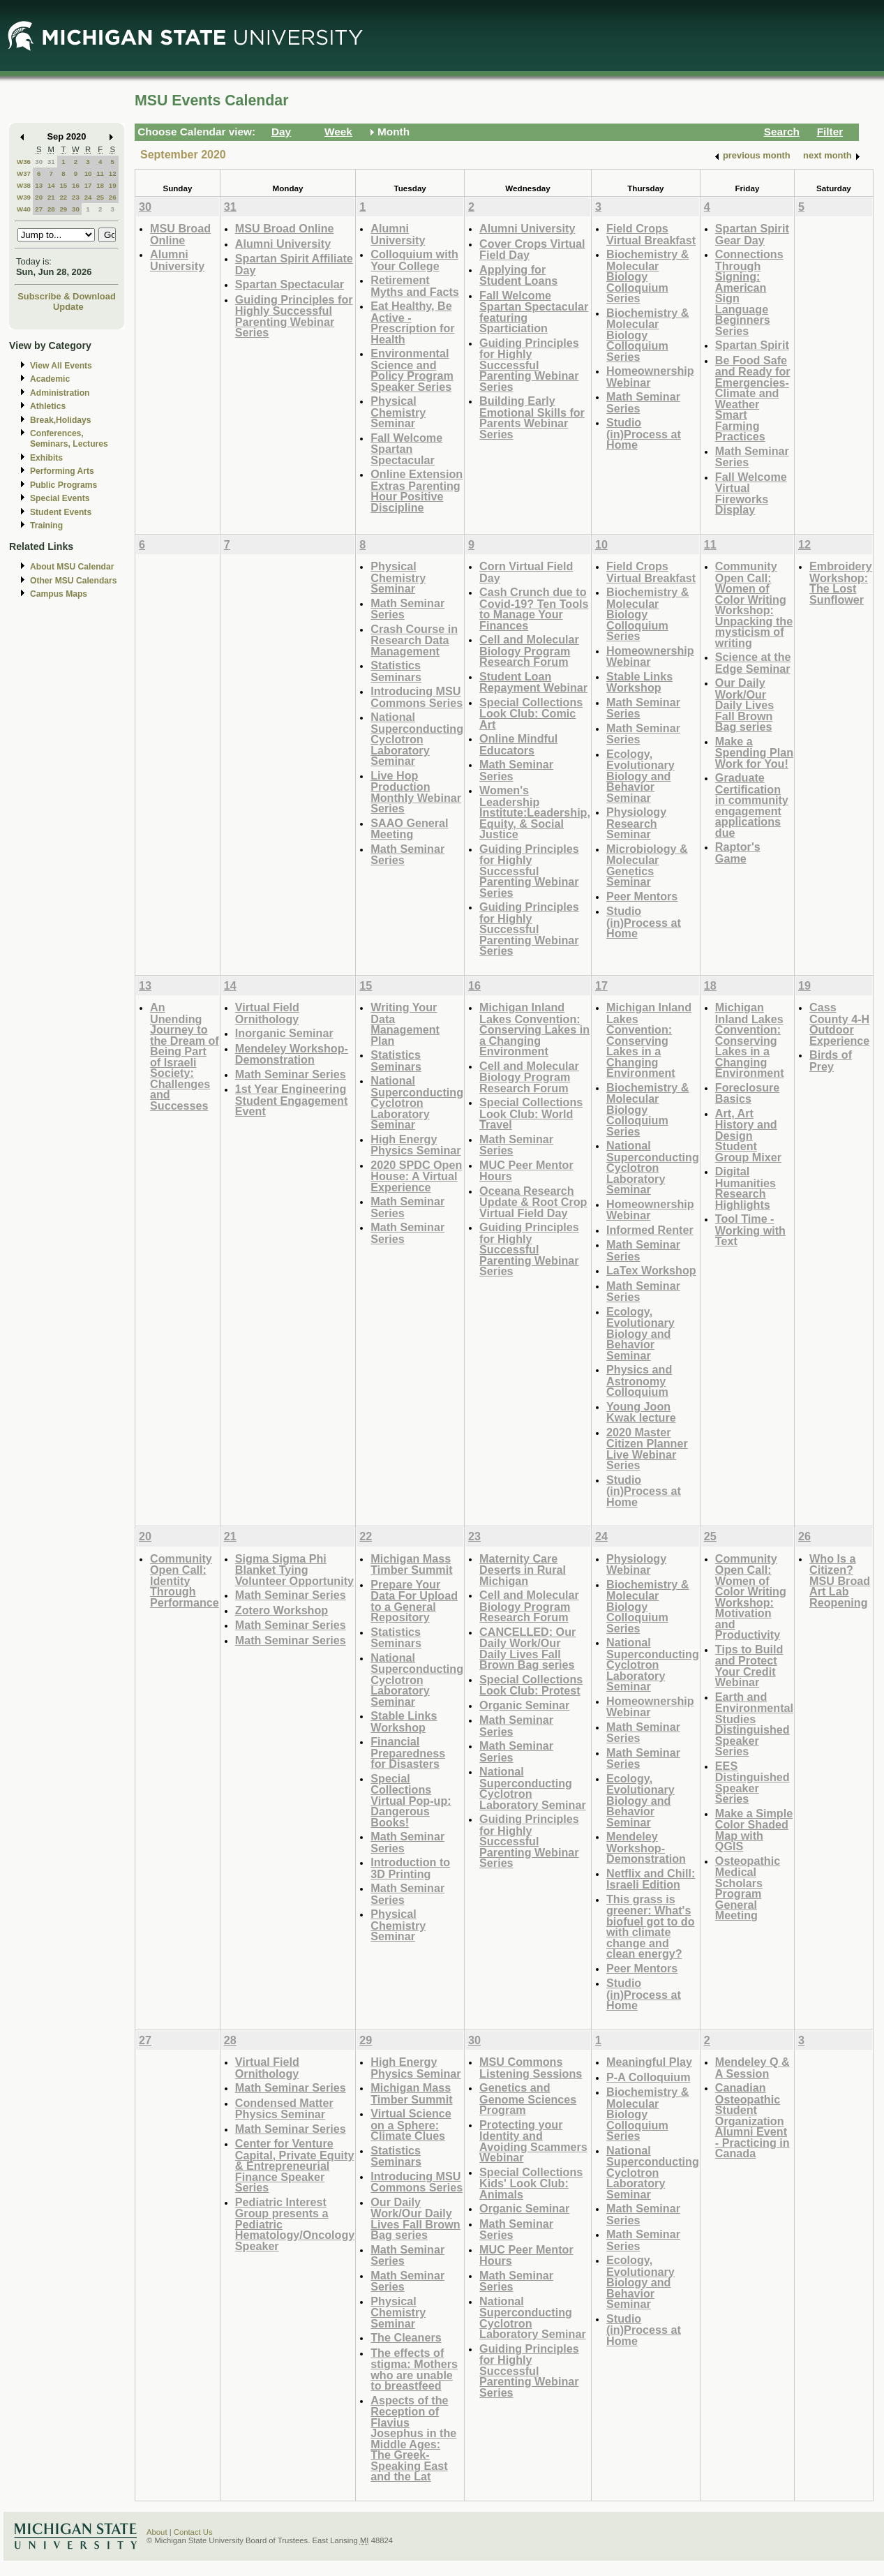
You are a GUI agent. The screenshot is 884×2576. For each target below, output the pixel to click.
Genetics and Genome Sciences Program (527, 2098)
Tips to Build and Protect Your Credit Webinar (749, 1666)
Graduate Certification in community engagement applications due (751, 805)
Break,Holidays (60, 420)
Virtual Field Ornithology (267, 1013)
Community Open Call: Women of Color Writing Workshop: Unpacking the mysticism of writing (754, 604)
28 (51, 209)
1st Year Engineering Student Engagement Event (291, 1099)
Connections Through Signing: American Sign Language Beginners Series (749, 292)
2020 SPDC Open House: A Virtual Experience (416, 1176)
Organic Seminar (524, 1705)
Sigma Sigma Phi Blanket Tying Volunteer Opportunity (294, 1569)
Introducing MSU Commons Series (416, 697)
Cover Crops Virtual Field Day (532, 249)
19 (113, 185)
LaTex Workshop (651, 1270)
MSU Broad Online (180, 234)
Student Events (60, 512)
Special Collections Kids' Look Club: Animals (531, 2183)
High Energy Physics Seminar (415, 1145)
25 (100, 197)
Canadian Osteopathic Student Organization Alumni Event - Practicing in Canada (752, 2120)
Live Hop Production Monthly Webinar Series (415, 792)
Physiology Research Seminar (636, 822)
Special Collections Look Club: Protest (531, 1685)
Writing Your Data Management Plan (405, 1024)
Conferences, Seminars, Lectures (69, 439)
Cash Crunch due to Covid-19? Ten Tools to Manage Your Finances (533, 609)
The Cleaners (405, 2337)
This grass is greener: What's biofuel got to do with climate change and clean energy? (650, 1926)
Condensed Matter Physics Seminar (284, 2109)
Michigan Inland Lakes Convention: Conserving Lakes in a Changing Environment (534, 1029)
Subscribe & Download (66, 296)
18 (100, 185)
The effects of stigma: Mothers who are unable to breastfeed (414, 2369)
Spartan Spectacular (289, 284)
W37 (24, 173)
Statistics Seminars (395, 671)
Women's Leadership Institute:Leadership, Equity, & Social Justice (534, 812)
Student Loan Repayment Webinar (533, 682)
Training (46, 525)
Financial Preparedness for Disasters (407, 1752)
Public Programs (63, 485)
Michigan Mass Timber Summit (411, 1564)
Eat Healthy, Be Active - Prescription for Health (412, 322)
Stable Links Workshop (639, 682)
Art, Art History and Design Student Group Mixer (748, 1135)
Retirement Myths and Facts (414, 286)
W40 (24, 209)
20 (39, 197)
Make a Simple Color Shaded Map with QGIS (754, 1830)
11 (100, 173)
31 (51, 161)
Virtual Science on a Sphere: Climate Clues (410, 2124)
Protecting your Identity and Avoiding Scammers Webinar (533, 2141)
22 (63, 197)
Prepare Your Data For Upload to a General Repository (414, 1601)
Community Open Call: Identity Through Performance (184, 1580)
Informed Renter (650, 1229)
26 (113, 197)
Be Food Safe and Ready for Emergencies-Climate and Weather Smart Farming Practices (753, 398)
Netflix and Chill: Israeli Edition (650, 1879)
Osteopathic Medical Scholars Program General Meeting (747, 1888)
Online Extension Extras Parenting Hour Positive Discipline (416, 491)
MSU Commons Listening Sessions (530, 2067)
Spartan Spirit (752, 344)
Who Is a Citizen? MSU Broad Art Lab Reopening (839, 1580)
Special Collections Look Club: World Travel (531, 1113)
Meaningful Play (649, 2061)
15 (63, 185)
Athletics (48, 406)
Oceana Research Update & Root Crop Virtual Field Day (533, 1201)
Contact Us (193, 2532)
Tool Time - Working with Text (750, 1229)
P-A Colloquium (648, 2077)
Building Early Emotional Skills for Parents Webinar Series (532, 417)
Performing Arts (62, 471)
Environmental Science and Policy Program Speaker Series (412, 370)
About (157, 2532)
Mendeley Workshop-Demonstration (291, 1054)
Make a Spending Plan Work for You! (754, 752)
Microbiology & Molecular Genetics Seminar (647, 865)
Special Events (59, 498)
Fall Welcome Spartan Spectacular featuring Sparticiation (533, 312)
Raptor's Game (738, 852)
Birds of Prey (830, 1060)
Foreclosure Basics (747, 1093)
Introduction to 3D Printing (410, 1868)
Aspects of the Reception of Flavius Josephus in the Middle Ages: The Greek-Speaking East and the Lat (413, 2438)
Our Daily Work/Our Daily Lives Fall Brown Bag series (744, 704)
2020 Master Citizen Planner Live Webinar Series (647, 1449)
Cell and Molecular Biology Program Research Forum (529, 650)
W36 (24, 161)
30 (39, 161)
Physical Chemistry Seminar (398, 411)
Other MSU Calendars (73, 581)
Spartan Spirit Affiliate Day (294, 264)
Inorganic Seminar (284, 1033)
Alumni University (177, 260)
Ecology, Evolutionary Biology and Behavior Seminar (640, 775)
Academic (50, 379)
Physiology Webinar (636, 1564)
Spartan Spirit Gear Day (752, 234)
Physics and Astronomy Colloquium (639, 1380)
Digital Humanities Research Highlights (745, 1188)
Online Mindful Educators (518, 744)
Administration (59, 393)
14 (51, 185)
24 (88, 197)
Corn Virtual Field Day (526, 572)
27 (39, 209)
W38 (24, 185)
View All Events (61, 366)
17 (88, 185)
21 (51, 197)
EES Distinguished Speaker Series (752, 1782)
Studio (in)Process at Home (643, 433)
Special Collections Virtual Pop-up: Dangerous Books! (410, 1800)
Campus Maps (58, 594)
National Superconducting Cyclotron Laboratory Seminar (416, 738)
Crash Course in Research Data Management (414, 640)
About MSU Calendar (72, 567)
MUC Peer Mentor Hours (526, 1171)
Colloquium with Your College (414, 260)
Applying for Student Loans (518, 275)
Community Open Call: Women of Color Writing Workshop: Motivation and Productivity (750, 1596)
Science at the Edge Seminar (753, 662)
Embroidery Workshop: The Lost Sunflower (840, 583)
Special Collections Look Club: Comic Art (531, 713)
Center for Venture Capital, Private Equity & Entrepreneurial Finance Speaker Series (294, 2165)
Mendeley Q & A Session (752, 2067)
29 (63, 209)
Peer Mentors (641, 896)
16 (76, 185)
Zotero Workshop (281, 1610)
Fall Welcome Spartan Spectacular (406, 448)
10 (88, 173)
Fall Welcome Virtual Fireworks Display (751, 493)
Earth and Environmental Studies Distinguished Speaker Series (754, 1724)
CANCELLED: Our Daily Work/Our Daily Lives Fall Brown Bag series (527, 1648)
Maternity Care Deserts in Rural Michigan (522, 1569)
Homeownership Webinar (650, 376)
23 (76, 197)
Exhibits (46, 458)
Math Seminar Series (643, 402)
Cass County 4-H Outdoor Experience (839, 1024)
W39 (24, 197)
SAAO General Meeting (409, 829)
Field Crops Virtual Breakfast (651, 234)
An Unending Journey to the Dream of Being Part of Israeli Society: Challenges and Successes (184, 1056)
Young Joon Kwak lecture (641, 1412)
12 (113, 173)
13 (39, 185)
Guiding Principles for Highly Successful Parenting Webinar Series (294, 316)
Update (68, 306)
